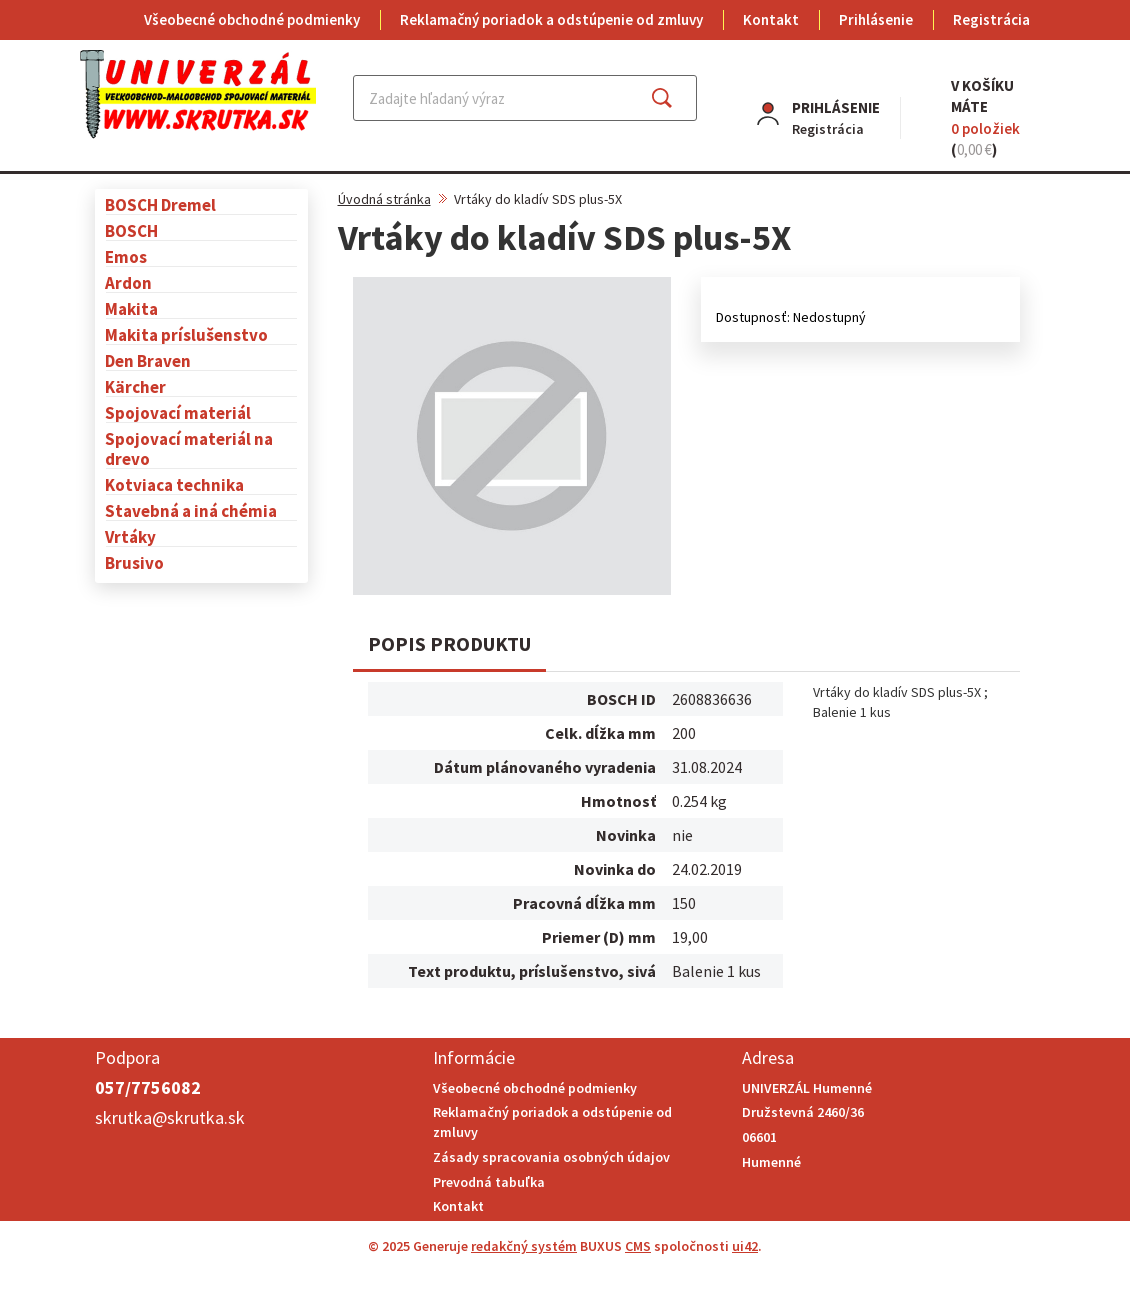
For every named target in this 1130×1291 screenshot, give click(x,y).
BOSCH (131, 230)
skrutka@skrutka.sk (170, 1117)
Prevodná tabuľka (489, 1182)
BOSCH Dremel (160, 204)
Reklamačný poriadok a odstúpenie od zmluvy (551, 19)
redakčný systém (524, 1246)
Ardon (128, 282)
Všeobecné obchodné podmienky (252, 19)
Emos (126, 256)
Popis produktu (449, 643)
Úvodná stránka (384, 199)
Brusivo (134, 562)
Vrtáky (130, 536)
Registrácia (991, 19)
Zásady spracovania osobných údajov (551, 1157)
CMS (638, 1246)
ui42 (745, 1246)
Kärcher (135, 386)
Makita (131, 308)
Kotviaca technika (174, 484)
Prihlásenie (876, 19)
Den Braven (148, 360)
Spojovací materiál (178, 412)
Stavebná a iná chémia (191, 510)
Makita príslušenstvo (186, 334)
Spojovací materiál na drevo (189, 448)
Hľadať (679, 98)
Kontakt (771, 19)
